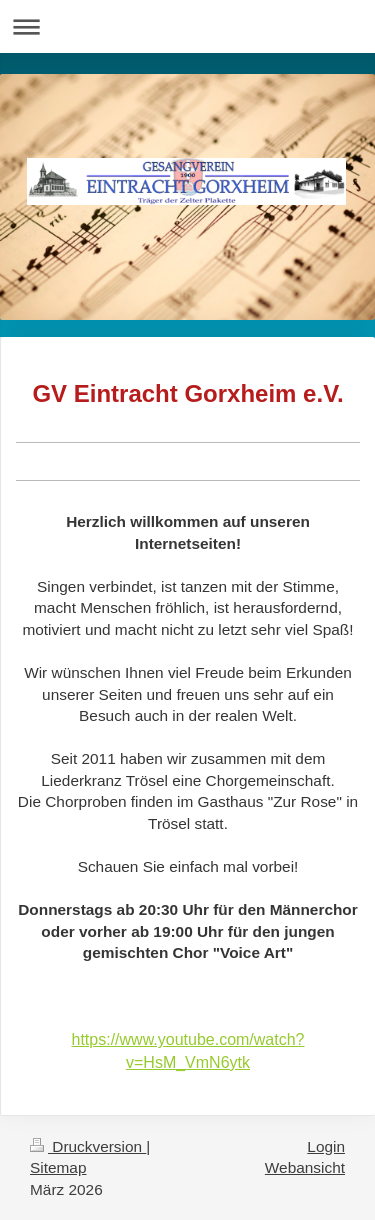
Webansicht (305, 1167)
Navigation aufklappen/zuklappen (187, 26)
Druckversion (88, 1146)
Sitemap (58, 1167)
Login (326, 1146)
